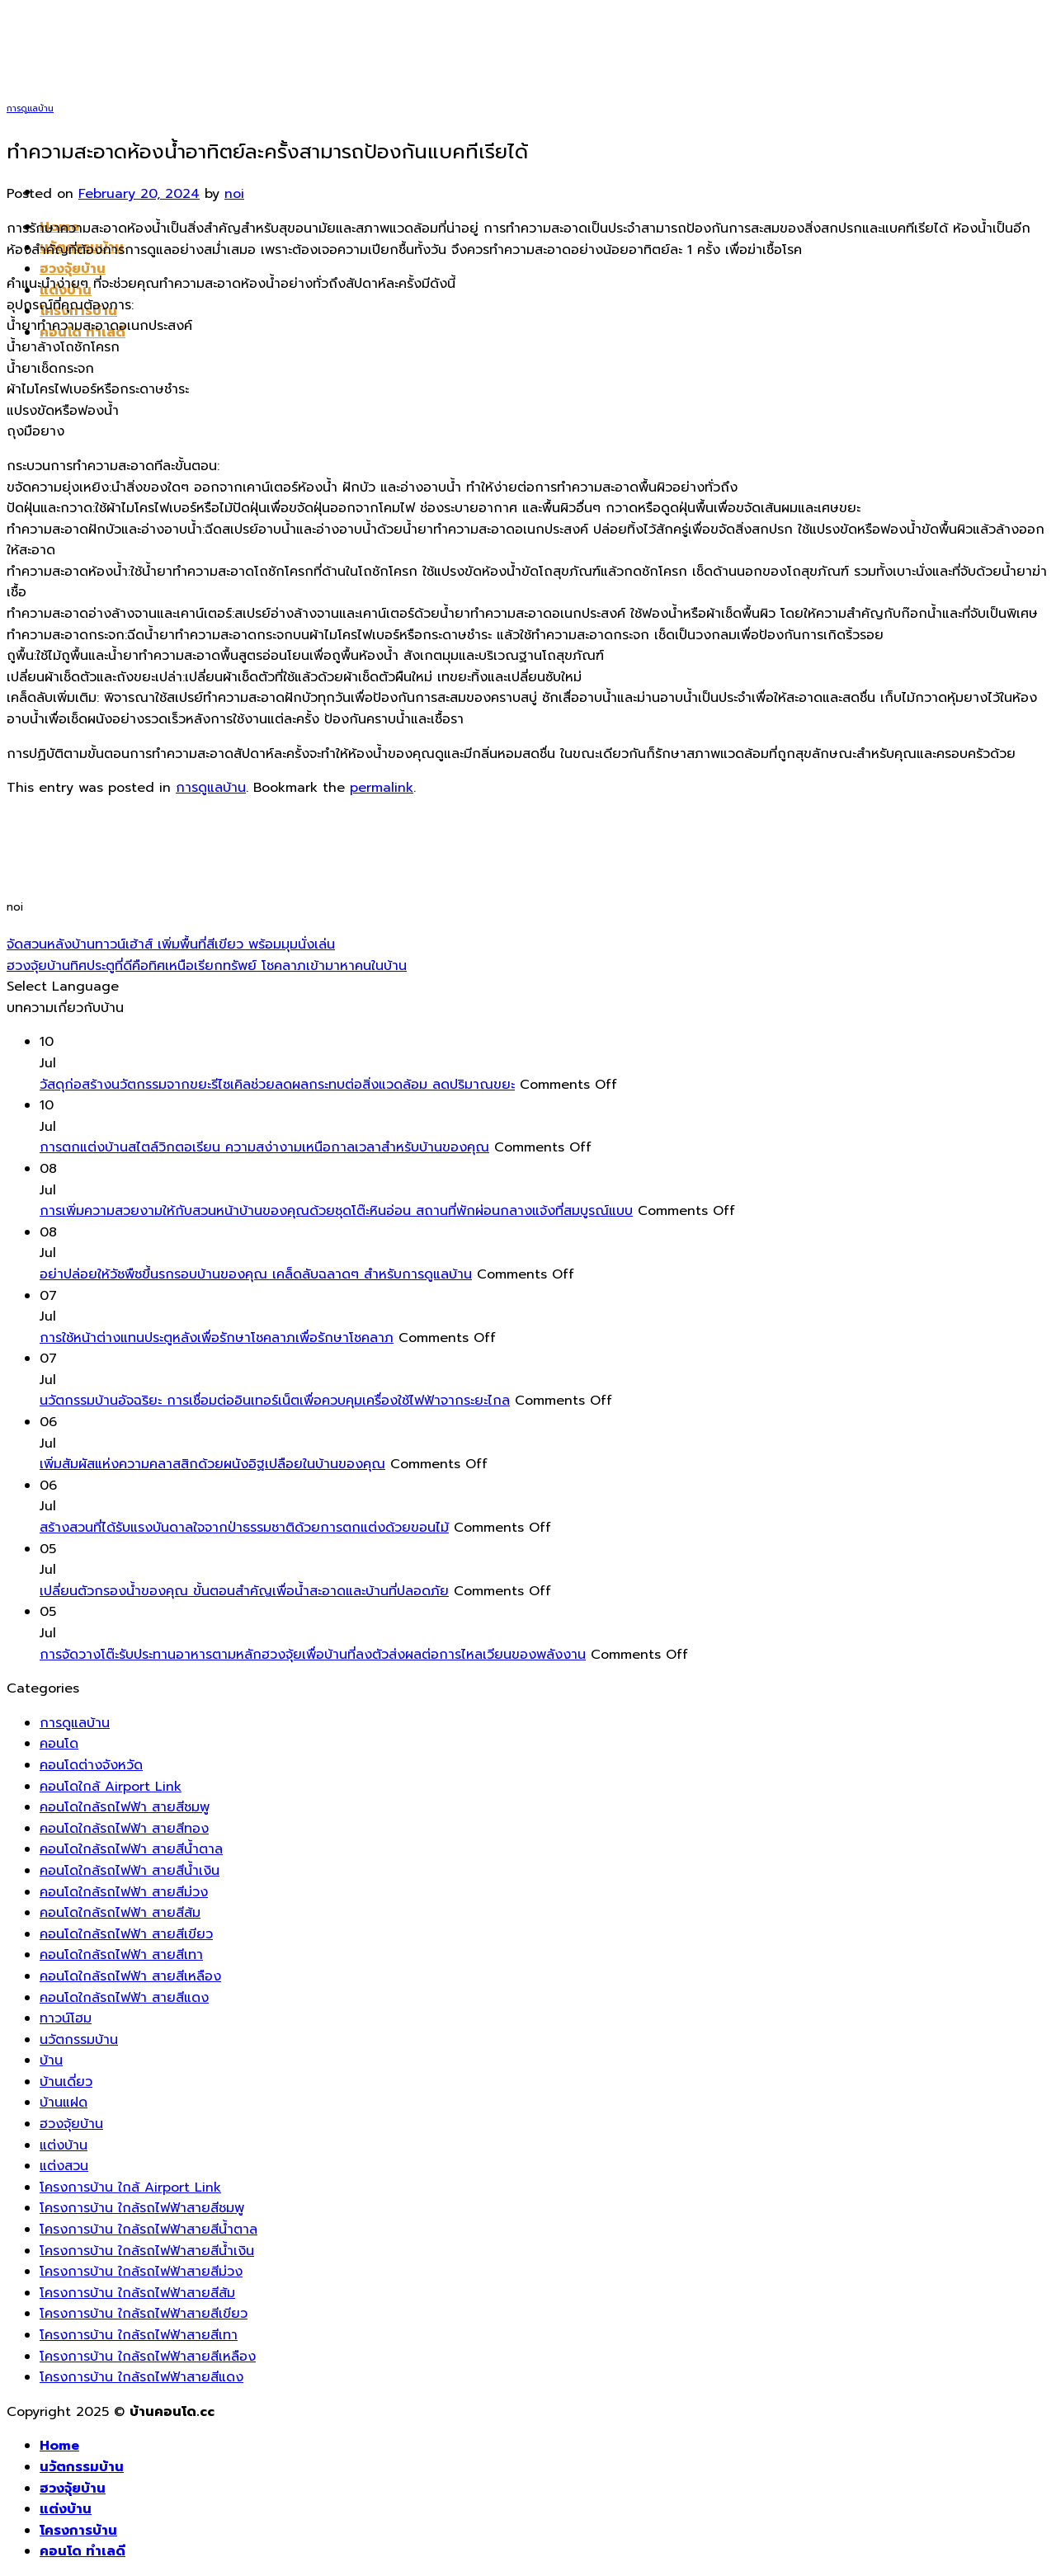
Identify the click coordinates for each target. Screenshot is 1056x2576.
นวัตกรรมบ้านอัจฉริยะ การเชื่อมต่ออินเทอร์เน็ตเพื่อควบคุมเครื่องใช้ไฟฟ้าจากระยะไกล (275, 1400)
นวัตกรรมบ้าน (79, 2040)
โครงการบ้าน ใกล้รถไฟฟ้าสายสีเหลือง (148, 2356)
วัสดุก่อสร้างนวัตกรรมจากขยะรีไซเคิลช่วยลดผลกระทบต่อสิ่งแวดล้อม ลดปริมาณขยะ (277, 1085)
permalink (381, 788)
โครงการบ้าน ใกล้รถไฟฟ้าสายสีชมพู (142, 2208)
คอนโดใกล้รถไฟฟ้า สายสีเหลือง (130, 1976)
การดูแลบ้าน (30, 108)
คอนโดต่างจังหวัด (91, 1765)
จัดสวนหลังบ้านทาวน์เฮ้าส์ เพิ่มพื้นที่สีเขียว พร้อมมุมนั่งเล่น (171, 944)
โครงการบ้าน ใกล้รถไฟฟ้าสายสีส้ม (137, 2293)
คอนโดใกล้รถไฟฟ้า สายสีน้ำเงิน (129, 1871)
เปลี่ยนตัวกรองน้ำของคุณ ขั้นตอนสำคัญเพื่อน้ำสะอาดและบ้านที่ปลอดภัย (244, 1591)
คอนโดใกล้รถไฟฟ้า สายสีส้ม (120, 1913)
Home (59, 2446)
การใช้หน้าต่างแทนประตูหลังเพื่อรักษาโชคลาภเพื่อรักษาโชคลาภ (217, 1338)
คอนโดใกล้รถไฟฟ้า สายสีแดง (124, 1998)
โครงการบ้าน (78, 2531)
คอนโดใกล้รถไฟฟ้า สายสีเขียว (126, 1934)
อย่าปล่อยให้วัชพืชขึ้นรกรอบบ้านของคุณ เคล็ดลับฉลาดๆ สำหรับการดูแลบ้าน (256, 1274)
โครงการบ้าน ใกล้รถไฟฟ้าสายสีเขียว (144, 2314)
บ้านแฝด (63, 2102)
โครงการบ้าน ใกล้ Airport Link (130, 2187)
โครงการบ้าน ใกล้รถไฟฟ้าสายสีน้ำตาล (148, 2229)
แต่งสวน (64, 2166)
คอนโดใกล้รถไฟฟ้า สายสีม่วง (124, 1892)
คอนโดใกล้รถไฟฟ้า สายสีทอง (124, 1829)
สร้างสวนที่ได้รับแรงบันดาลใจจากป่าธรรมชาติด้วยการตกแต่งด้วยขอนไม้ (244, 1528)
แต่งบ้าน (63, 2145)
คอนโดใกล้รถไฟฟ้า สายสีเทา (121, 1955)
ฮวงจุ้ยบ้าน (73, 269)
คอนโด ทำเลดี (82, 2551)
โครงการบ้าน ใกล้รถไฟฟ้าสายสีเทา (139, 2335)
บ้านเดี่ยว (66, 2082)
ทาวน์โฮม (66, 2018)
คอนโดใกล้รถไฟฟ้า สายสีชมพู (125, 1807)
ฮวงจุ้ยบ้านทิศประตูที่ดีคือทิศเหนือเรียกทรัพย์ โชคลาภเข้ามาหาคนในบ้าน (207, 966)
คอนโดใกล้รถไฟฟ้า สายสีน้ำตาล (131, 1849)
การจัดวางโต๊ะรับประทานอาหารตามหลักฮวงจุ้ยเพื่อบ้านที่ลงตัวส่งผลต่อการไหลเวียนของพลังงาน (313, 1655)
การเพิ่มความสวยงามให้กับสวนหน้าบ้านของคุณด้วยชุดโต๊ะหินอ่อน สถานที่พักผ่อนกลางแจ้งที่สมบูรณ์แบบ (336, 1211)
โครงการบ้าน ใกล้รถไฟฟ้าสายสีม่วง (141, 2272)
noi (234, 194)
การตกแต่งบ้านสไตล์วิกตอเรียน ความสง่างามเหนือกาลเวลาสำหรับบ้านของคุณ (264, 1147)
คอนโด (59, 1744)
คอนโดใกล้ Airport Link (111, 1787)
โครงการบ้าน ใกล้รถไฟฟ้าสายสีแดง (141, 2377)
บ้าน (51, 2060)
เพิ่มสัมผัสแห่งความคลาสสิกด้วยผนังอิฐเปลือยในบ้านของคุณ (212, 1464)
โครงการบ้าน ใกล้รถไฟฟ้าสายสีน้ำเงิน (147, 2251)
